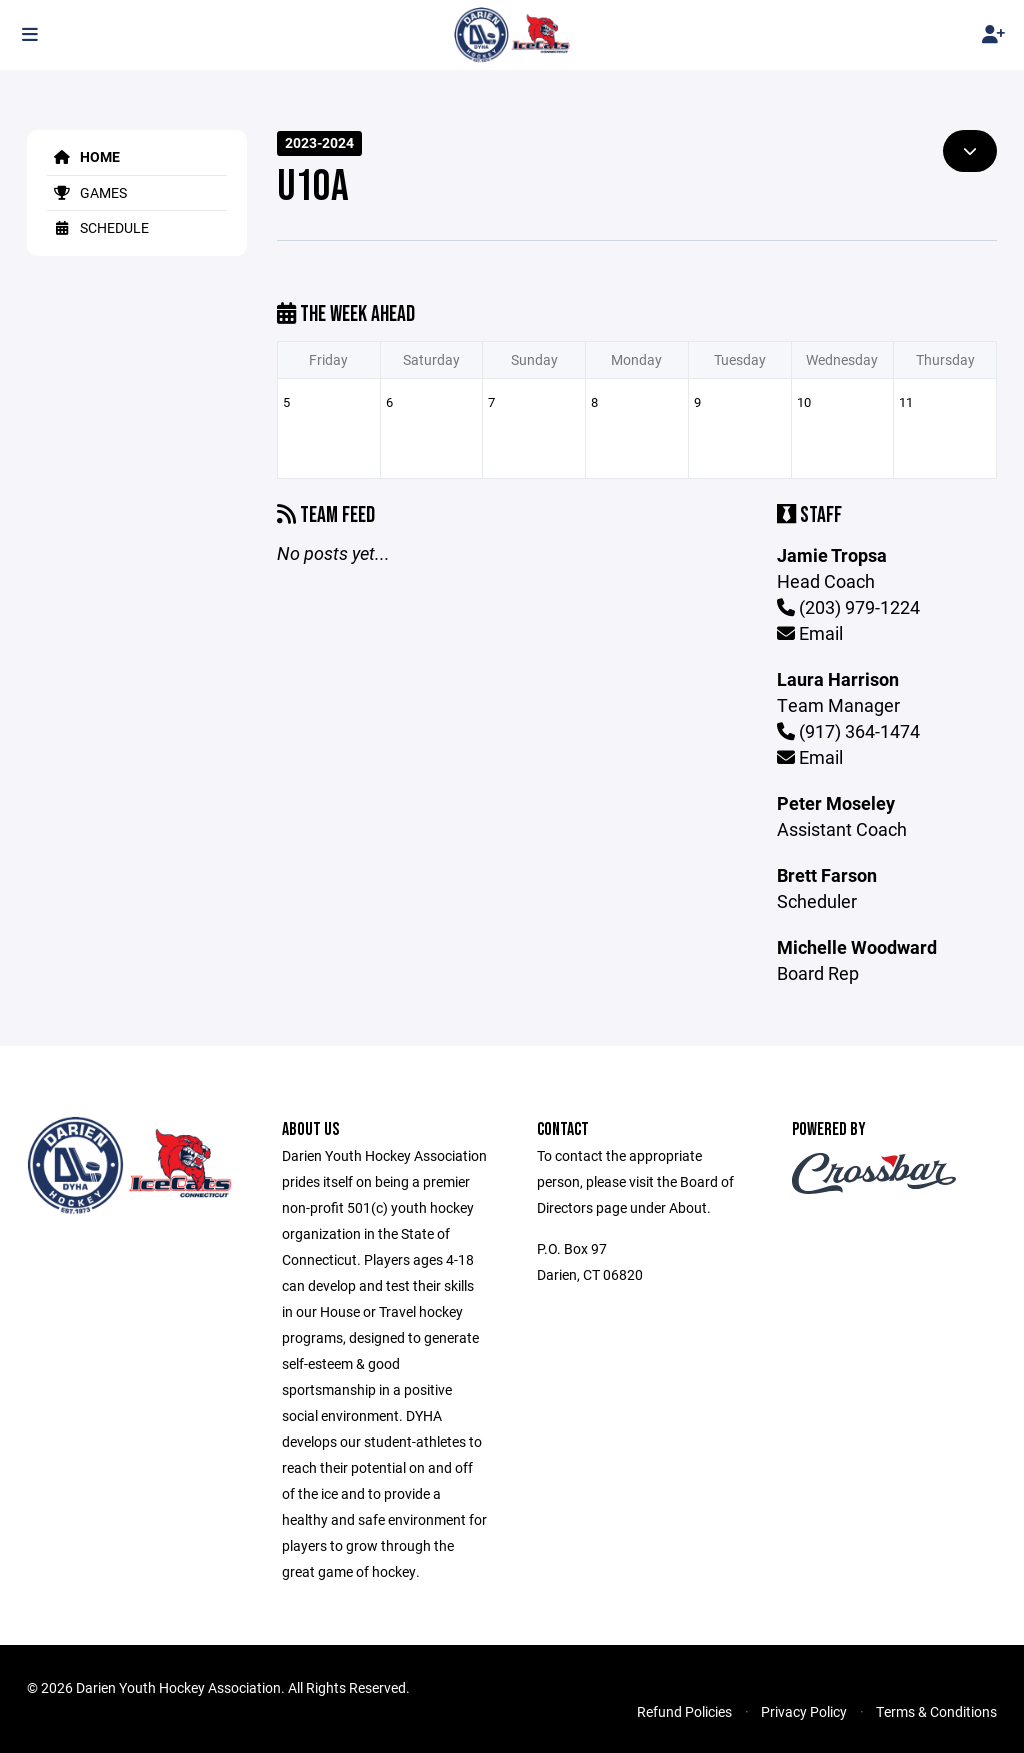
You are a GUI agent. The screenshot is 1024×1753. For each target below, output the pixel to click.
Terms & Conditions (936, 1711)
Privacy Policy (804, 1711)
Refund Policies (684, 1711)
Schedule (98, 227)
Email (810, 633)
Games (87, 192)
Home (83, 156)
